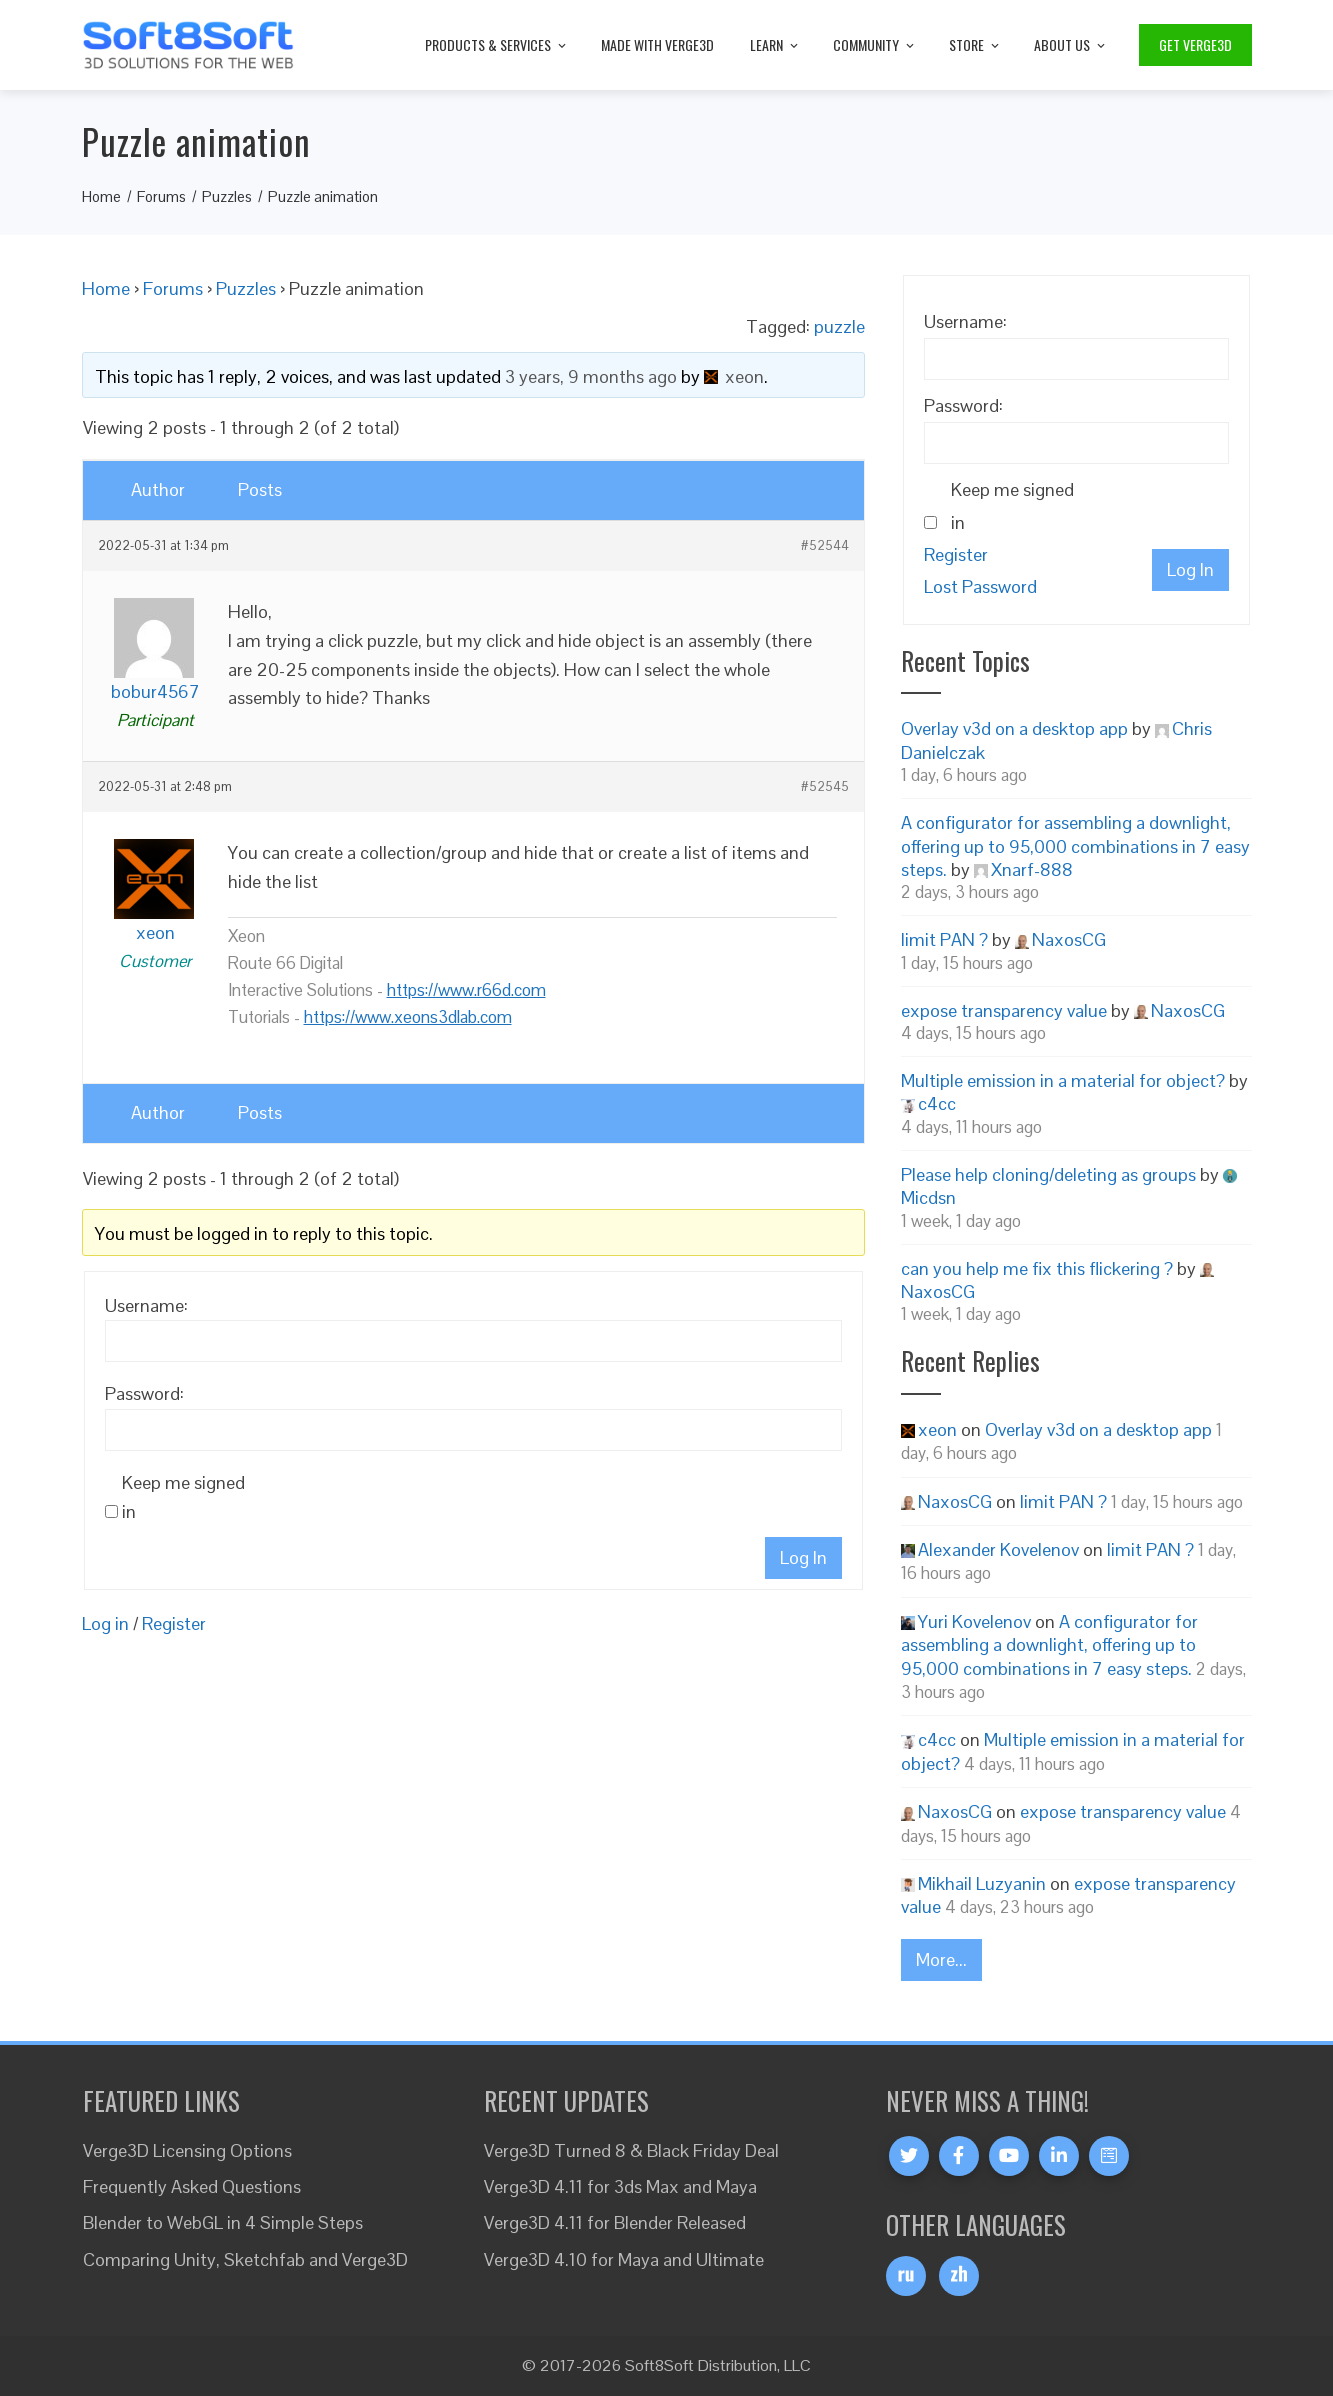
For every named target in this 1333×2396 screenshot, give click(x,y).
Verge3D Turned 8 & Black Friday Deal (631, 2150)
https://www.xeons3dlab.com (408, 1017)
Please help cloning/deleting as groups (1048, 1174)
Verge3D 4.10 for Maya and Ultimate (624, 2259)
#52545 (825, 787)
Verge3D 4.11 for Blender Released (615, 2222)
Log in (105, 1623)
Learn (775, 44)
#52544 (825, 546)
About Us (1071, 44)
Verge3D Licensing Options (187, 2150)
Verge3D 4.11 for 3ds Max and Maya (620, 2186)
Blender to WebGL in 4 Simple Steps (223, 2222)
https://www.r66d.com (466, 990)
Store (975, 44)
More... (941, 1959)
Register (174, 1623)
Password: (144, 1393)
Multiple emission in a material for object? (1063, 1080)
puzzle (839, 326)
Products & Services (497, 44)
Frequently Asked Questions (192, 2186)
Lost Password (980, 586)
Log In (803, 1557)
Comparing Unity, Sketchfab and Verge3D (245, 2259)
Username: (146, 1305)
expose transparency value (1004, 1010)
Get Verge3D (1195, 44)
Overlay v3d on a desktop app (1014, 728)
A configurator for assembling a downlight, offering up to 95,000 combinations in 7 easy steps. (1075, 846)
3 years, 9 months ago (591, 376)
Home (106, 288)
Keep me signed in (183, 1497)
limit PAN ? (944, 939)
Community (875, 44)
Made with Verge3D (657, 44)
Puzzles (246, 288)
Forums (173, 288)
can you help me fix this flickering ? (1037, 1268)
